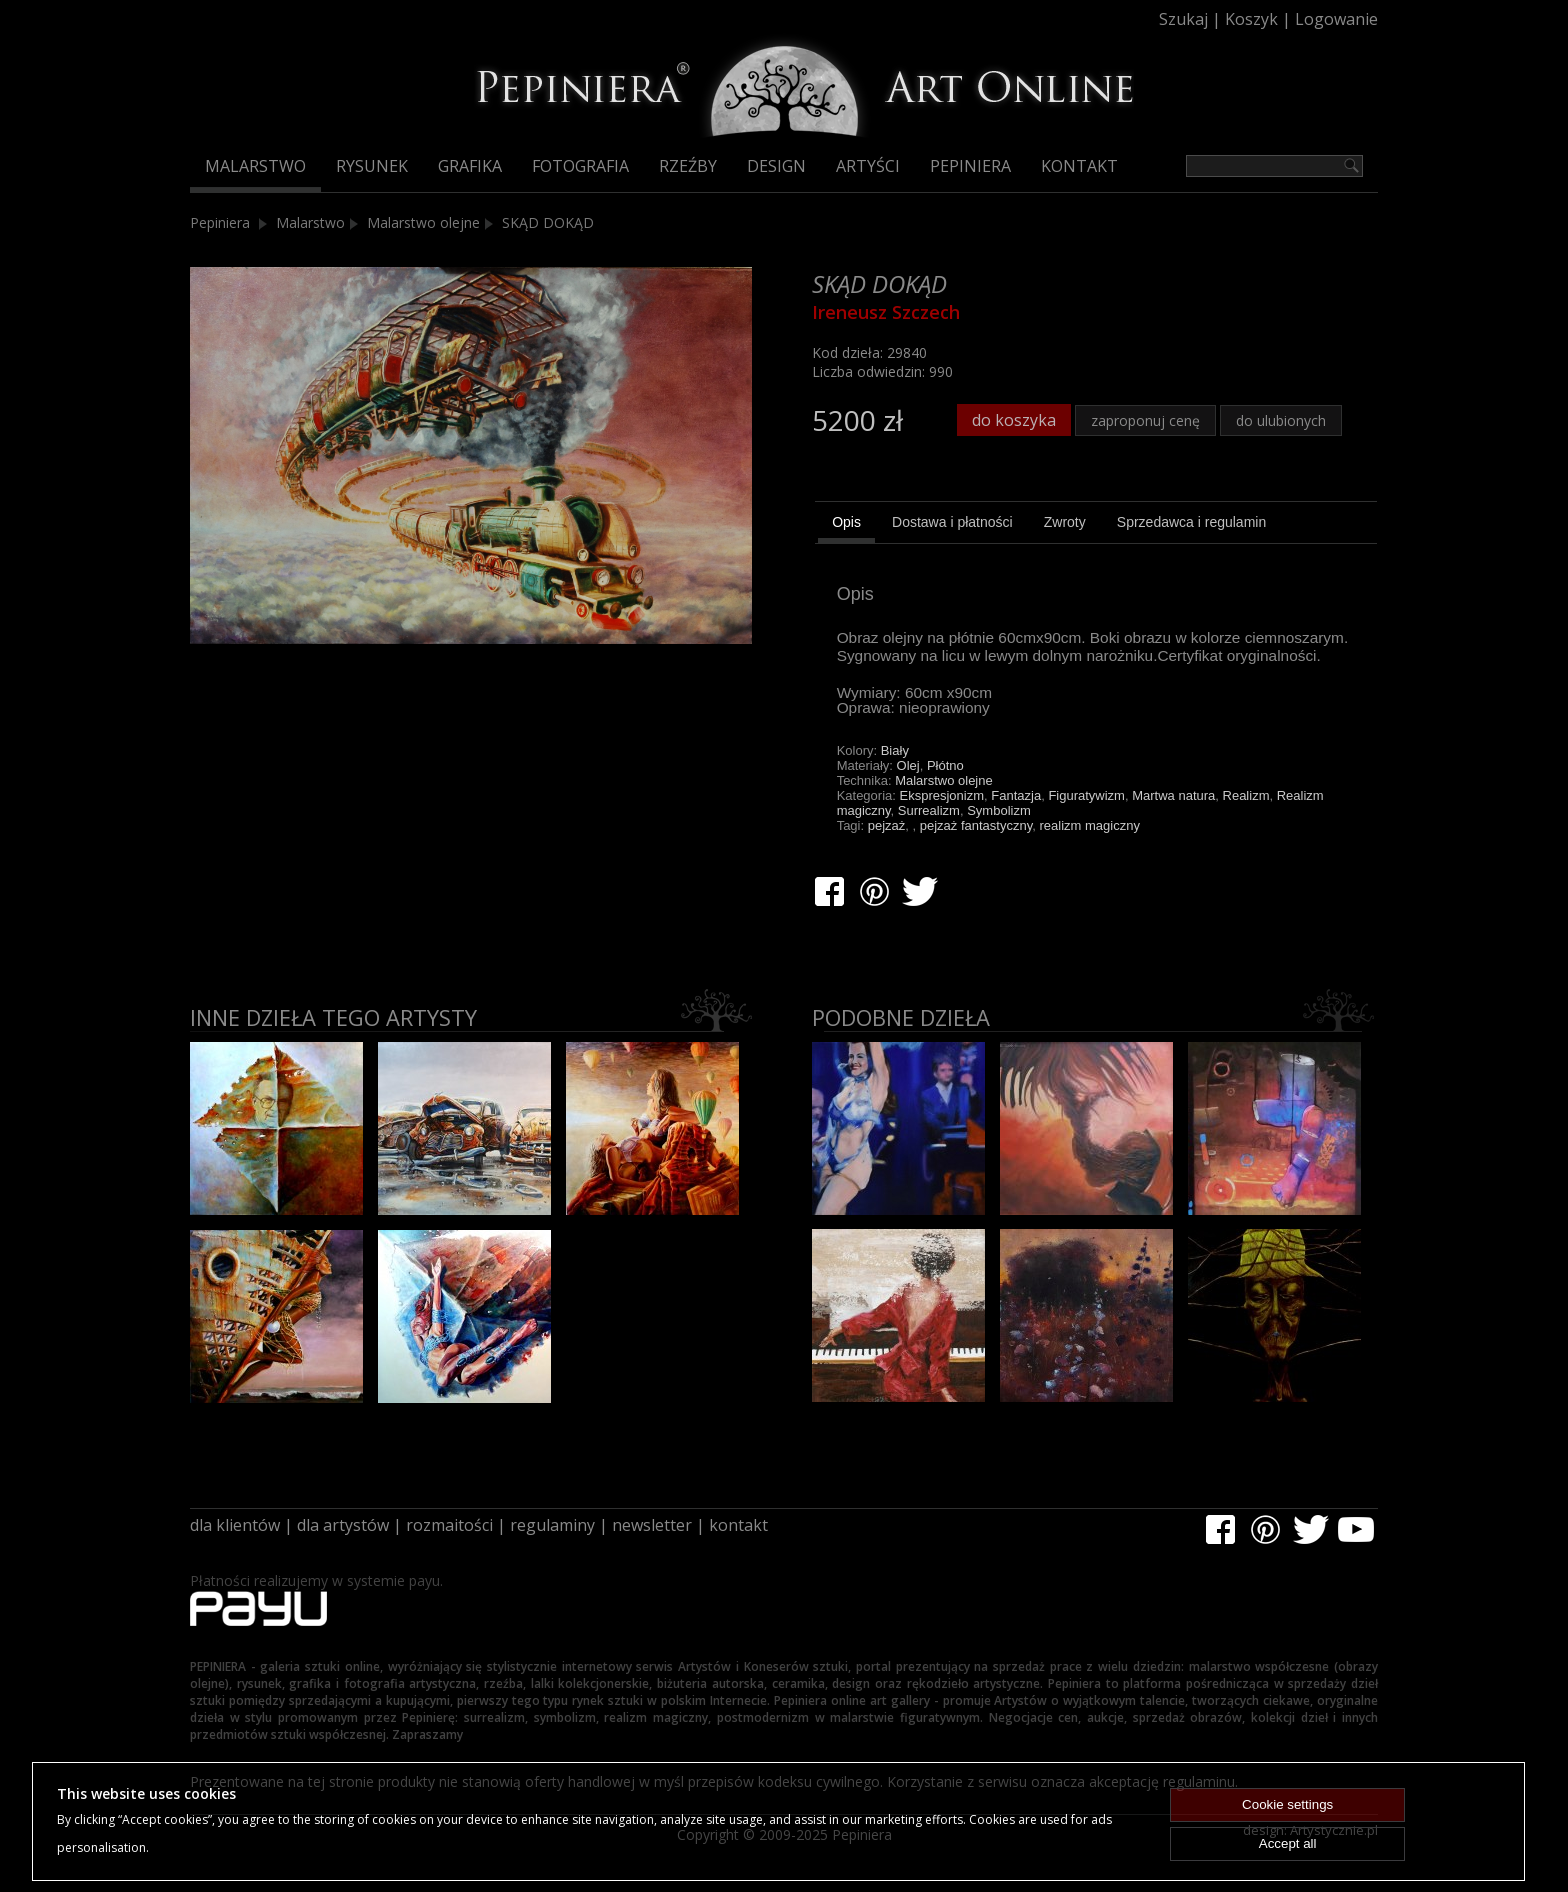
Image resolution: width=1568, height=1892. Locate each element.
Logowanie (1336, 19)
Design (776, 166)
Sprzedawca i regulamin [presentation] (1191, 522)
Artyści (868, 166)
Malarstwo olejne (423, 222)
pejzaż (887, 825)
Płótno (945, 765)
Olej (908, 765)
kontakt (738, 1525)
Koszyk (1251, 19)
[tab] (846, 525)
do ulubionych (1281, 420)
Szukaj (1183, 19)
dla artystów (343, 1525)
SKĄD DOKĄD (548, 222)
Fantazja (1016, 795)
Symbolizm (999, 810)
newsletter (652, 1525)
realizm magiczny (1089, 825)
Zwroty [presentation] (1065, 522)
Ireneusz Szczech (886, 312)
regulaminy (552, 1525)
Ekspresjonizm (942, 795)
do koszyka (1014, 420)
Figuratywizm (1086, 795)
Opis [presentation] (846, 522)
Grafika (470, 166)
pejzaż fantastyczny (976, 825)
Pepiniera (970, 166)
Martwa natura (1173, 795)
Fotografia (580, 166)
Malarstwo (255, 166)
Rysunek (372, 166)
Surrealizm (929, 810)
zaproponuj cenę (1145, 420)
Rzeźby (688, 166)
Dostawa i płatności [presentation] (952, 522)
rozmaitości (449, 1525)
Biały (895, 750)
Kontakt (1079, 166)
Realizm (1246, 795)
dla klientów (235, 1525)
